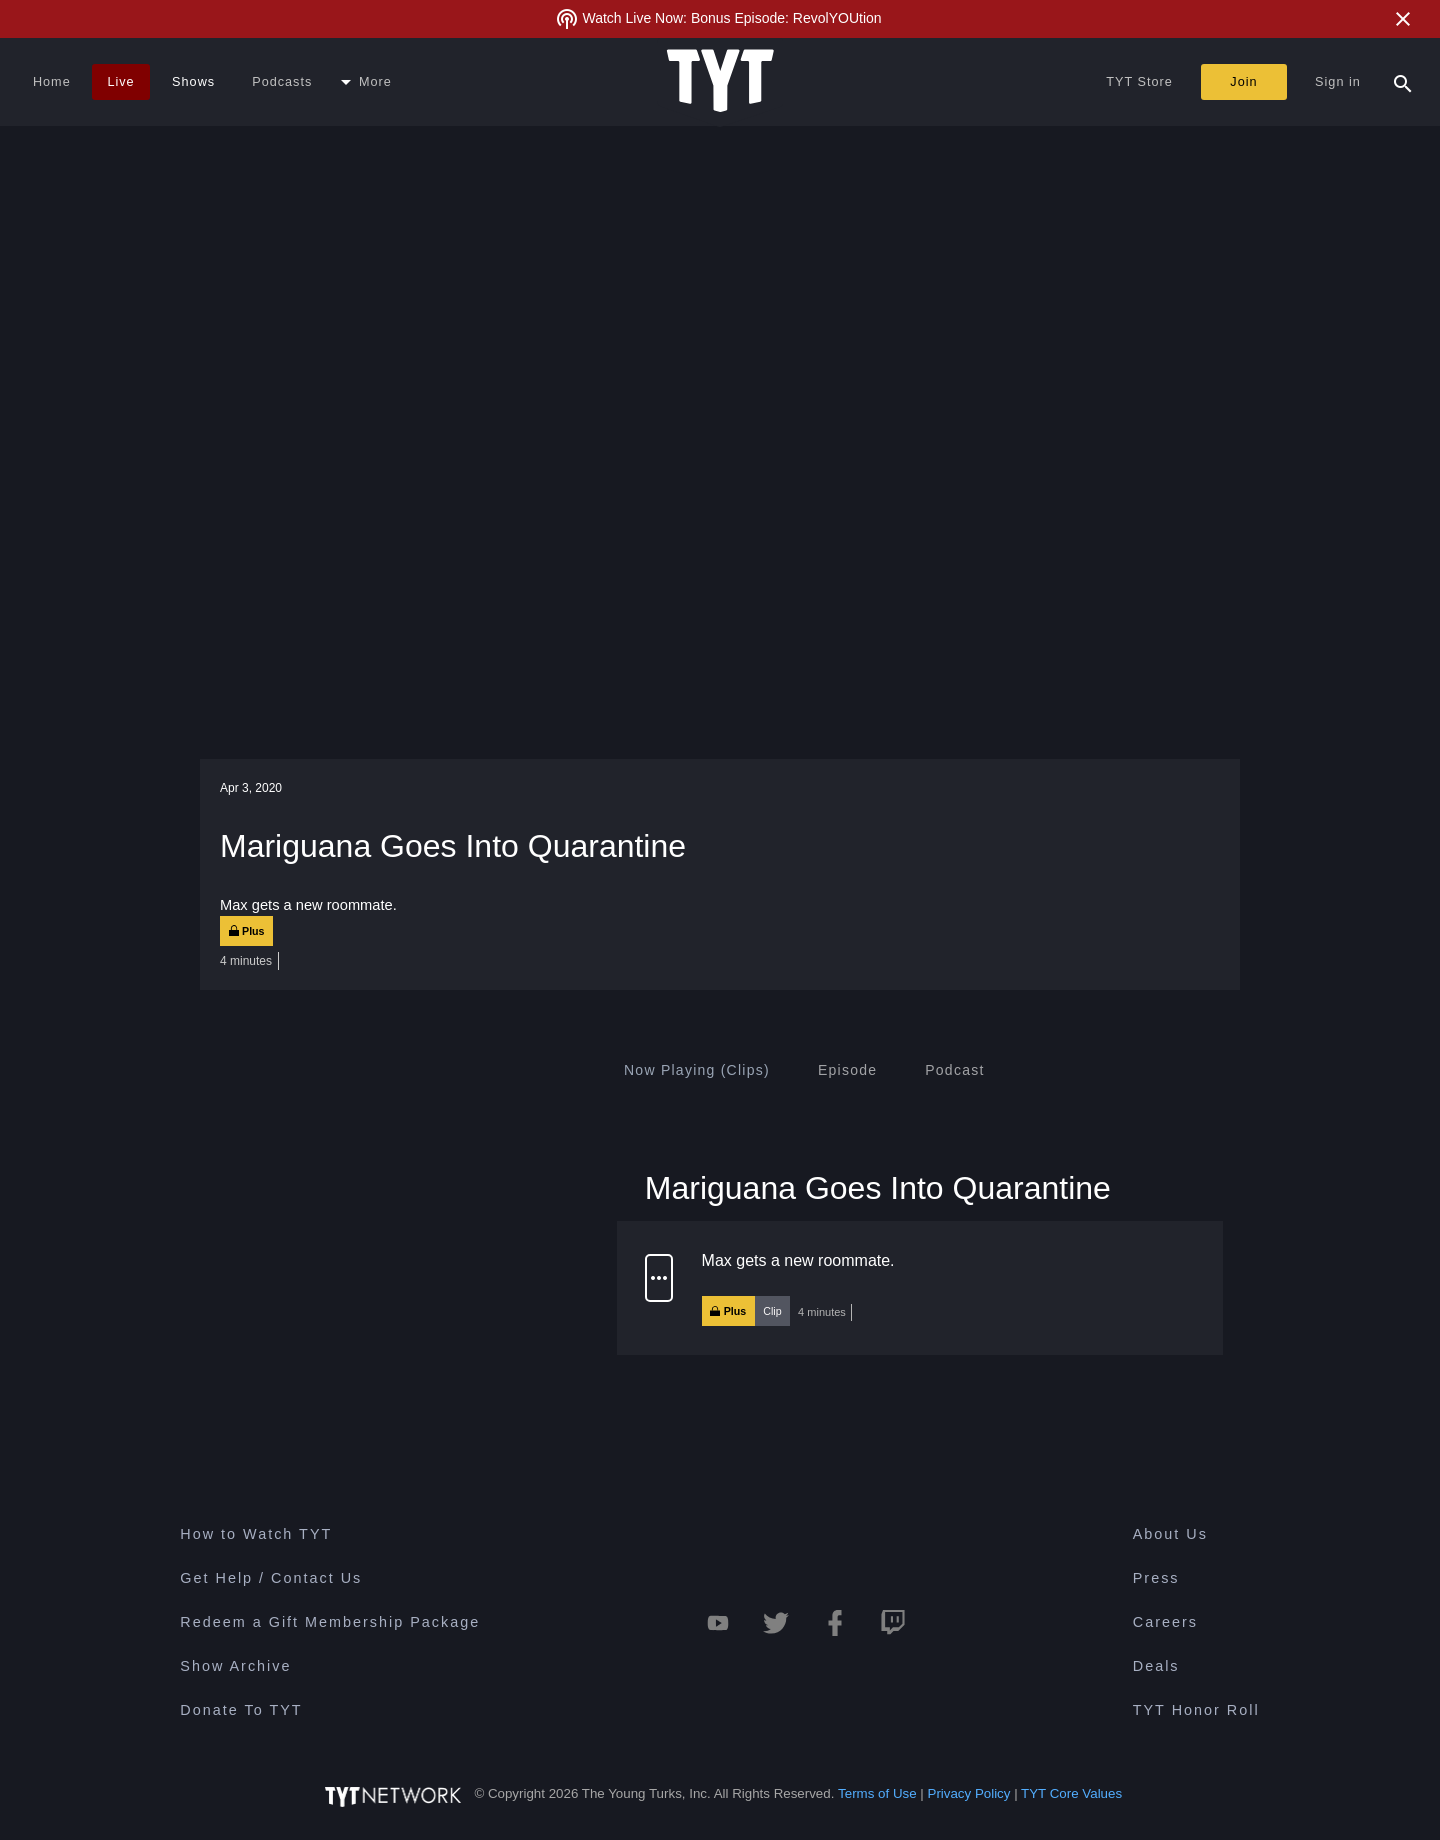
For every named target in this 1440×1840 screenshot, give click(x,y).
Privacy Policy (969, 1793)
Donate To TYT (241, 1710)
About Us (1170, 1534)
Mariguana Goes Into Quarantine (878, 1187)
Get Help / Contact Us (271, 1578)
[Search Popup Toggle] (1403, 82)
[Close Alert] (1403, 19)
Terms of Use (877, 1793)
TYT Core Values (1071, 1793)
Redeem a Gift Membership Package (330, 1622)
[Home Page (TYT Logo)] (720, 82)
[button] (920, 1288)
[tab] (697, 1070)
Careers (1165, 1622)
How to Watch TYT (256, 1534)
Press (1156, 1578)
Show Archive (235, 1666)
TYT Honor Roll (1196, 1710)
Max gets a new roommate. (798, 1260)
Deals (1156, 1666)
